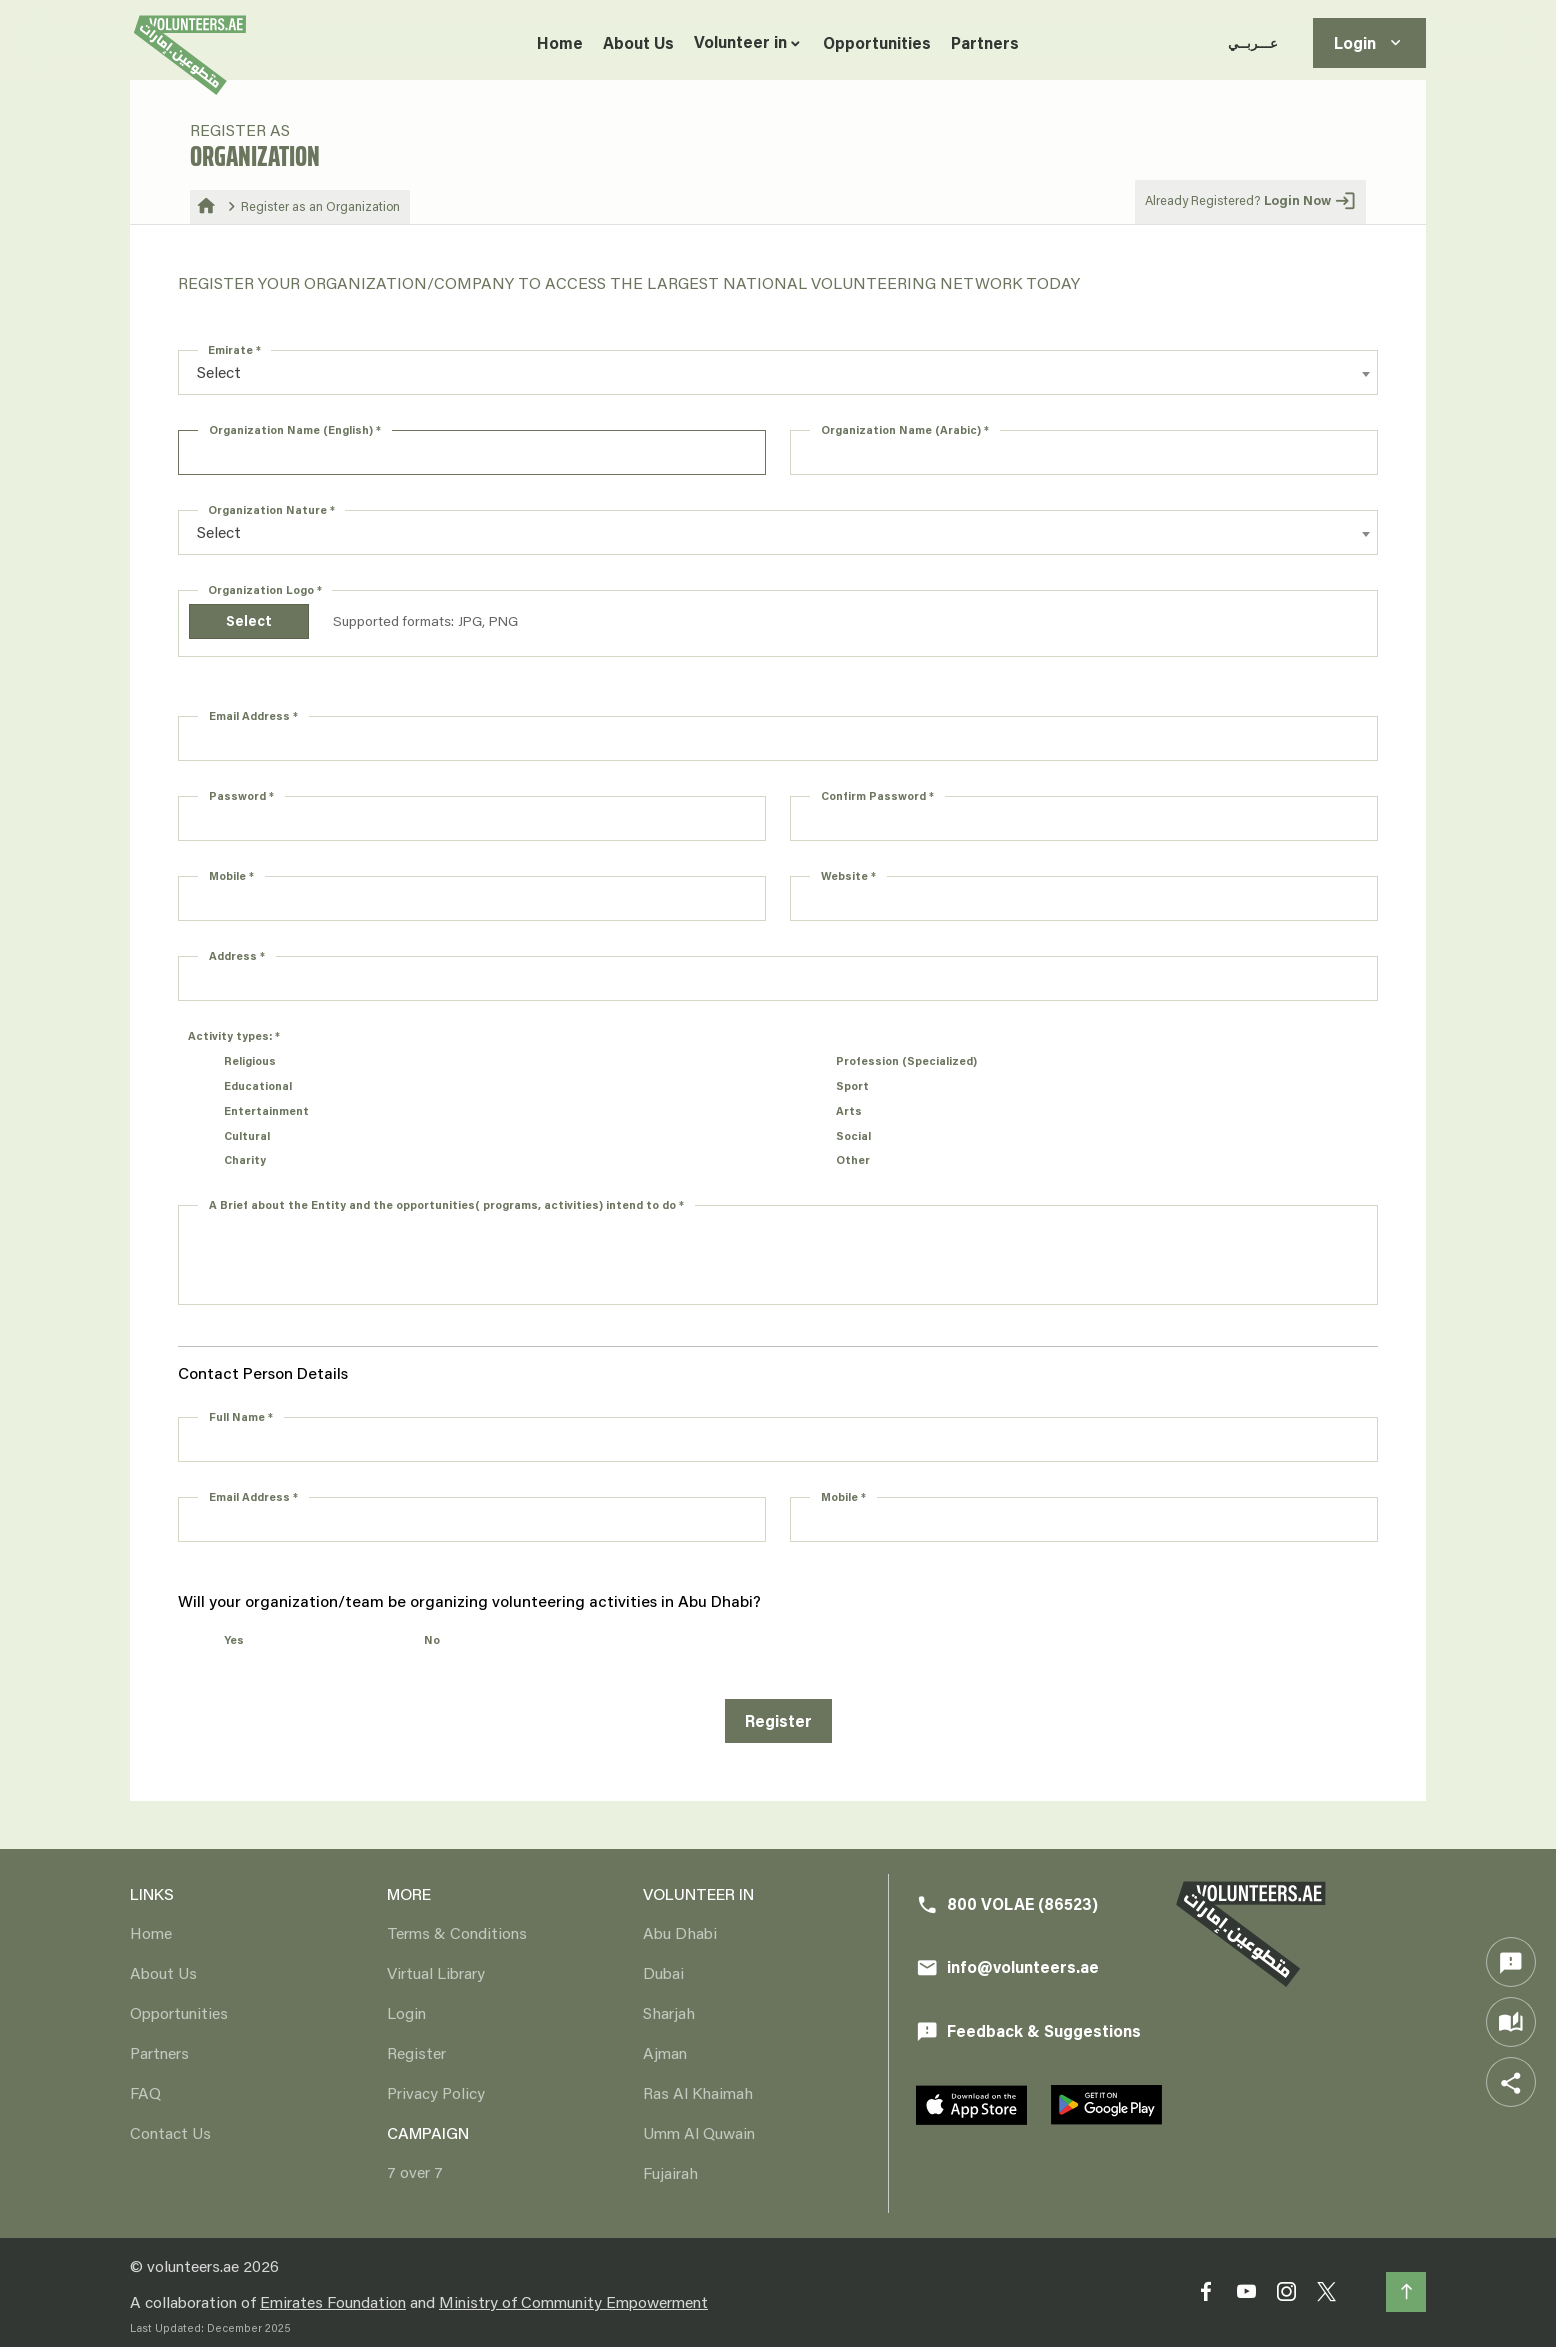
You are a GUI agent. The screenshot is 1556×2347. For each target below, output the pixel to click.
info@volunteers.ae (1007, 1967)
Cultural (247, 1135)
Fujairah (670, 2172)
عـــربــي (1253, 43)
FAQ (145, 2092)
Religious (250, 1060)
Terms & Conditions (457, 1932)
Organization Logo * (265, 589)
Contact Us (170, 2132)
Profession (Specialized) (906, 1060)
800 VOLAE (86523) (1007, 1904)
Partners (985, 42)
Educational (258, 1085)
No (432, 1639)
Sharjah (669, 2012)
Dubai (663, 1972)
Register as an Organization (320, 206)
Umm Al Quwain (699, 2132)
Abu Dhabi (680, 1932)
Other (853, 1159)
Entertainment (266, 1110)
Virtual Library (436, 1972)
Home (560, 42)
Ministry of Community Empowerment (573, 2301)
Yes (234, 1639)
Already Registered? (1250, 201)
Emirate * (234, 349)
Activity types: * (234, 1035)
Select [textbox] (219, 371)
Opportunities (877, 42)
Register (778, 1720)
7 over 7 (415, 2171)
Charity (245, 1159)
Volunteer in (740, 41)
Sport (852, 1085)
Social (853, 1135)
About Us (638, 42)
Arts (849, 1110)
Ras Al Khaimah (698, 2092)
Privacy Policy (436, 2092)
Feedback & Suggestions (1028, 2031)
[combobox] (778, 372)
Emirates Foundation (333, 2301)
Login (1369, 43)
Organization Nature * (271, 509)
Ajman (665, 2052)
